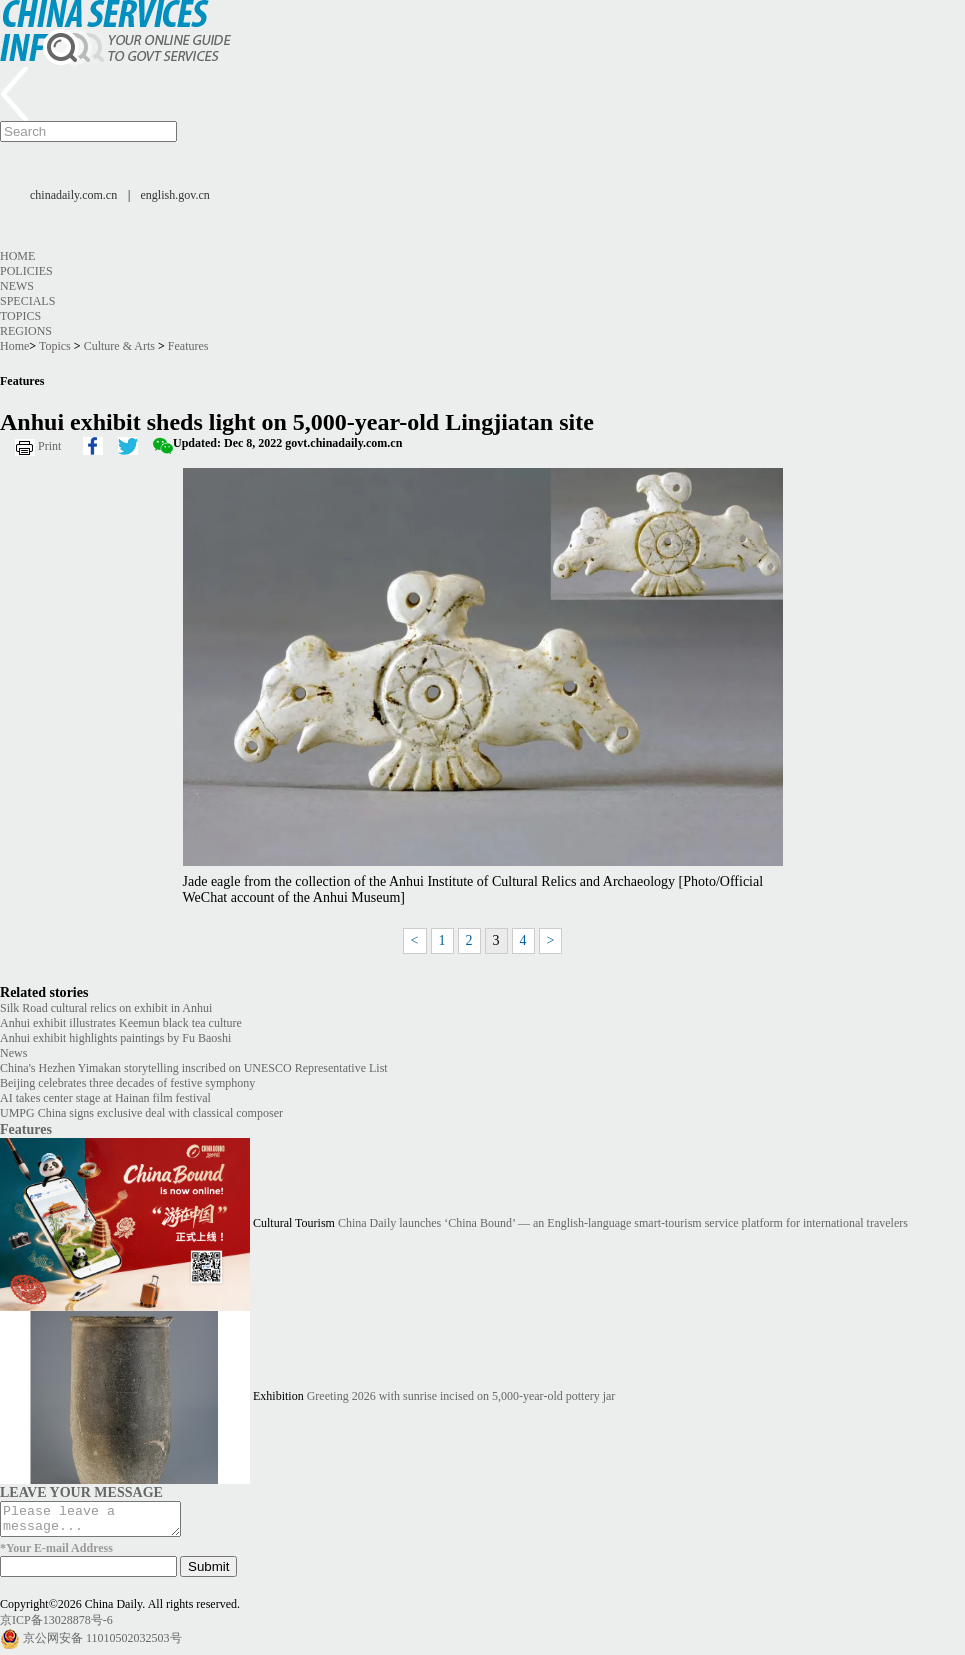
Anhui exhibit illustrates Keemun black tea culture (121, 1023)
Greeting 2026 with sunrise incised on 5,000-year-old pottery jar (461, 1397)
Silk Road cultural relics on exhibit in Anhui (106, 1008)
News (17, 286)
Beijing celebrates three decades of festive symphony (127, 1083)
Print (49, 446)
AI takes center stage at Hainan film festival (105, 1098)
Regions (26, 331)
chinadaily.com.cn (73, 195)
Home (17, 256)
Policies (26, 271)
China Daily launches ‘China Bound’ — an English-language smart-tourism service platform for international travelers (623, 1224)
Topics (20, 316)
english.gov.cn (175, 195)
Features (188, 346)
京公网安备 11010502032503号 (102, 1644)
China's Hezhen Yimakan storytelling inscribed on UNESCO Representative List (194, 1068)
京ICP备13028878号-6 (56, 1626)
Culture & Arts (119, 346)
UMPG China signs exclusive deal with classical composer (141, 1113)
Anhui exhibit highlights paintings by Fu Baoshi (115, 1038)
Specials (27, 301)
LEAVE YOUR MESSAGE (81, 1492)
